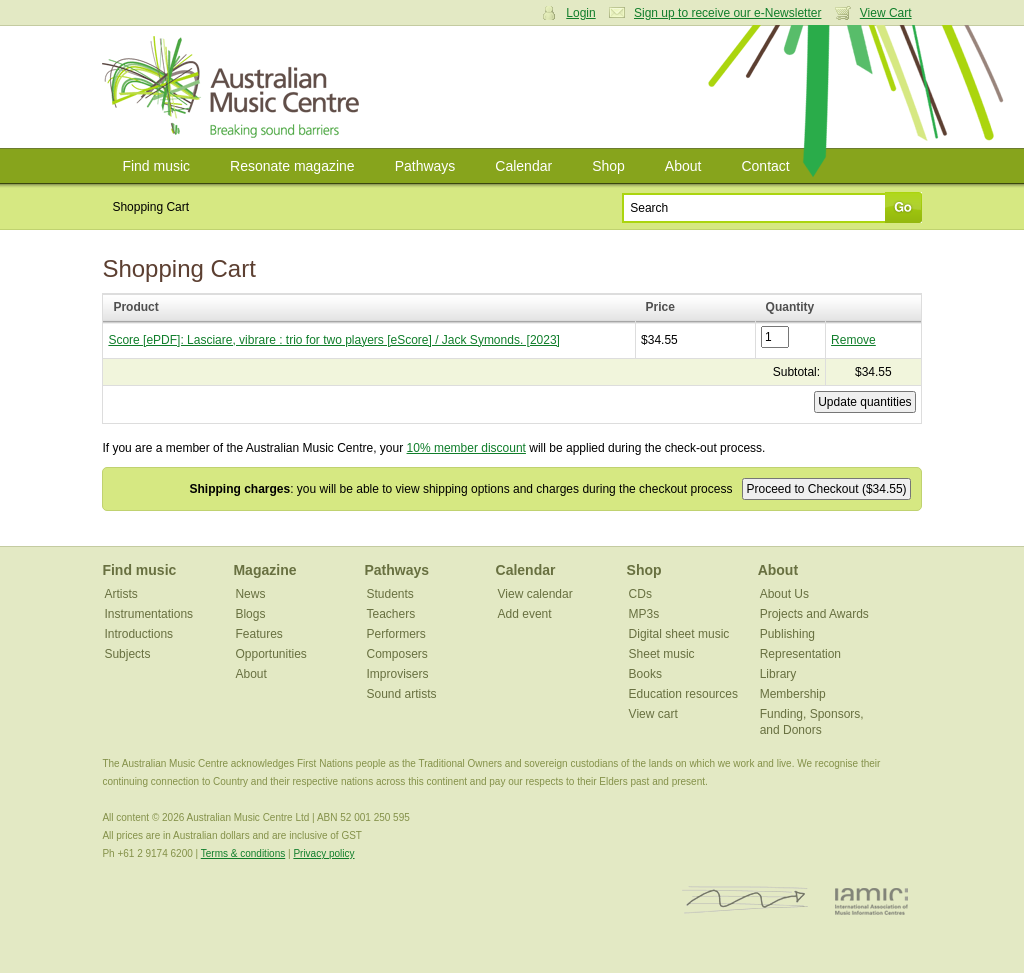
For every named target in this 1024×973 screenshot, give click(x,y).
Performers (396, 634)
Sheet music (662, 654)
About (683, 166)
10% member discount (466, 448)
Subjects (127, 654)
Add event (525, 614)
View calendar (535, 594)
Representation (800, 654)
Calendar (523, 166)
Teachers (391, 614)
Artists (120, 594)
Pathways (425, 166)
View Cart (886, 13)
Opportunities (270, 654)
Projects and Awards (814, 614)
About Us (784, 594)
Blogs (250, 614)
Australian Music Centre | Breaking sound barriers (234, 87)
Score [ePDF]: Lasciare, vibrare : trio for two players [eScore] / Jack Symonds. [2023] (334, 340)
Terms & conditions (243, 853)
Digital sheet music (679, 634)
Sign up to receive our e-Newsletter (727, 13)
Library (778, 674)
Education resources (683, 694)
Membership (793, 694)
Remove (853, 340)
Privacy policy (323, 853)
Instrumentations (148, 614)
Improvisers (398, 674)
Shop (608, 166)
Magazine (264, 570)
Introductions (138, 634)
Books (645, 674)
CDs (640, 594)
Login (580, 13)
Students (390, 594)
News (250, 594)
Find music (156, 166)
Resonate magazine (292, 166)
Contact (765, 166)
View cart (653, 714)
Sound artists (402, 694)
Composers (397, 654)
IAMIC (871, 900)
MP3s (644, 614)
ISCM (745, 900)
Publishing (787, 634)
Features (258, 634)
